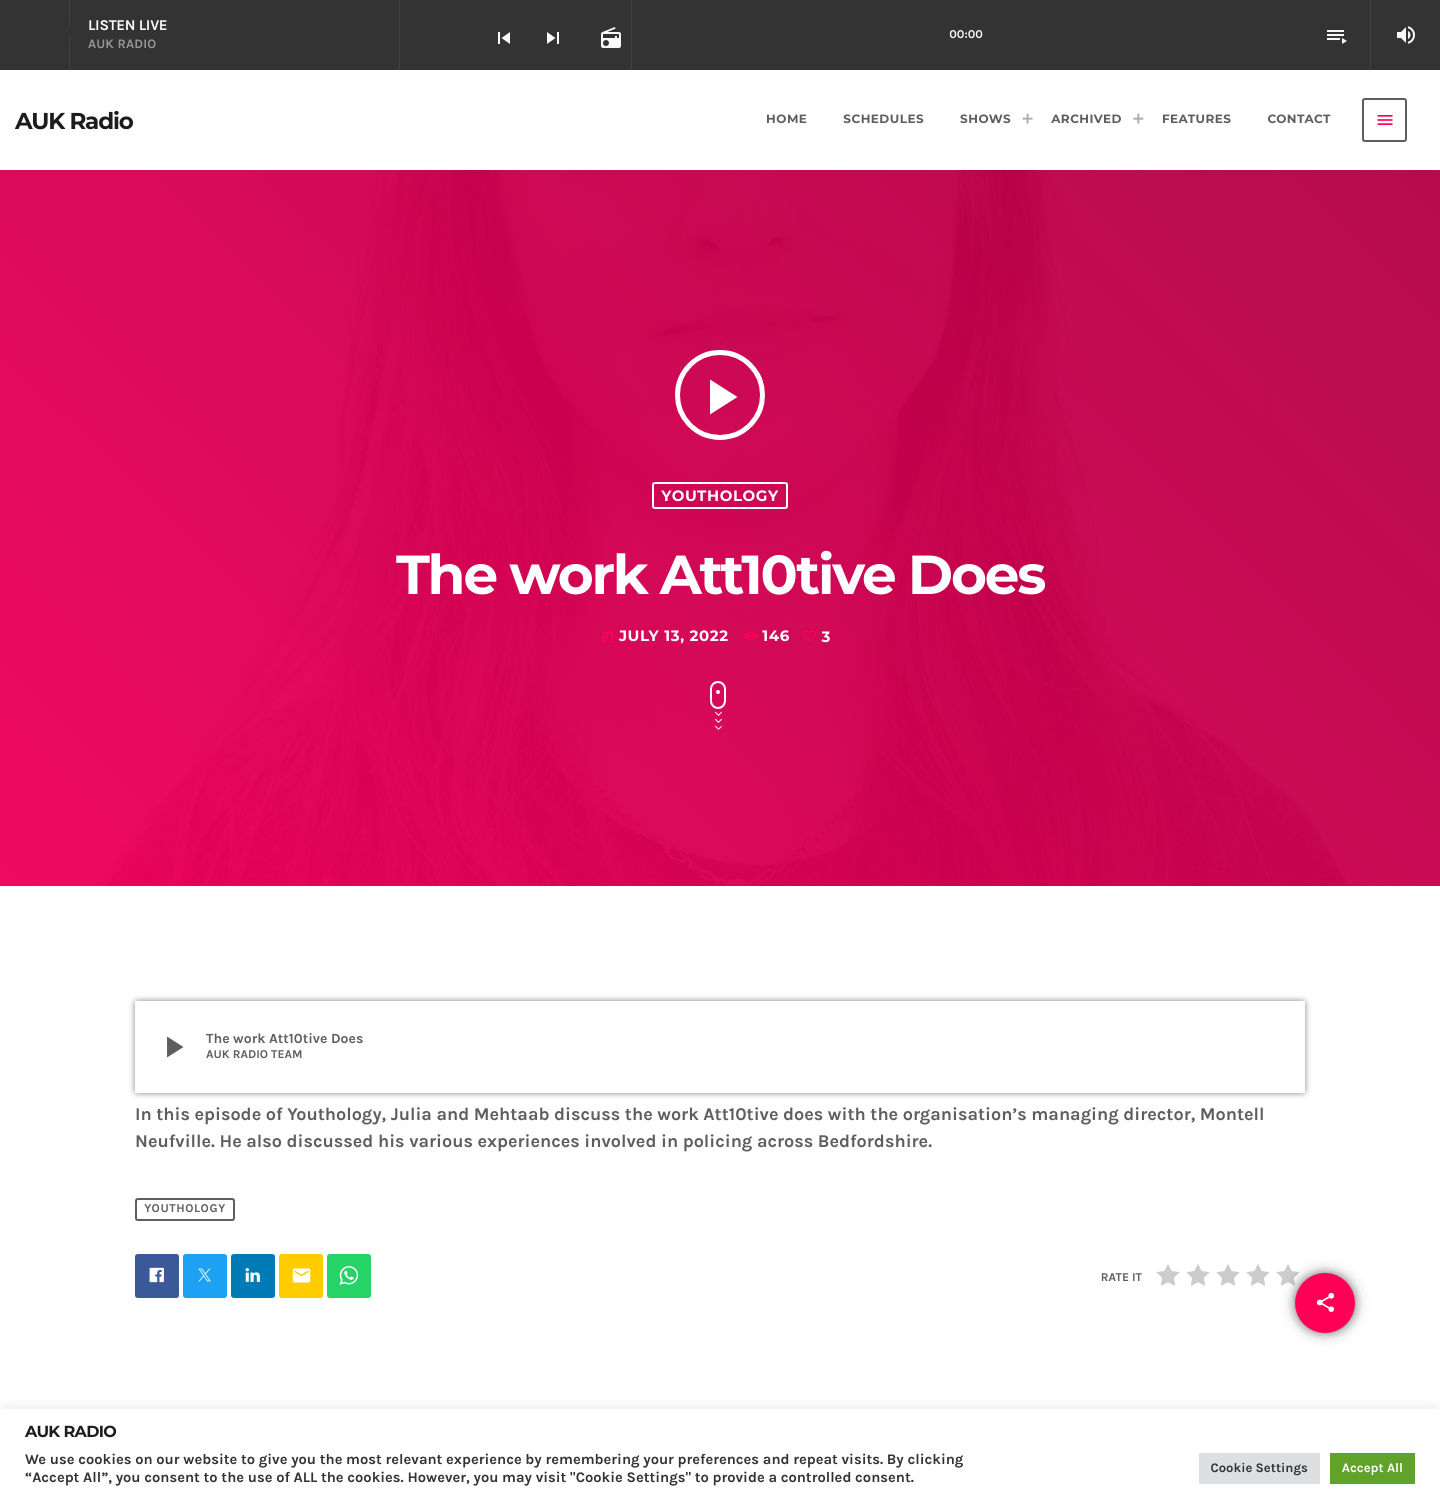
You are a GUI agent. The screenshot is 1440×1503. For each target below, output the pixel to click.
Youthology (719, 495)
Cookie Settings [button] (1259, 1468)
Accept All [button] (1372, 1468)
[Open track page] (609, 37)
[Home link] (74, 120)
